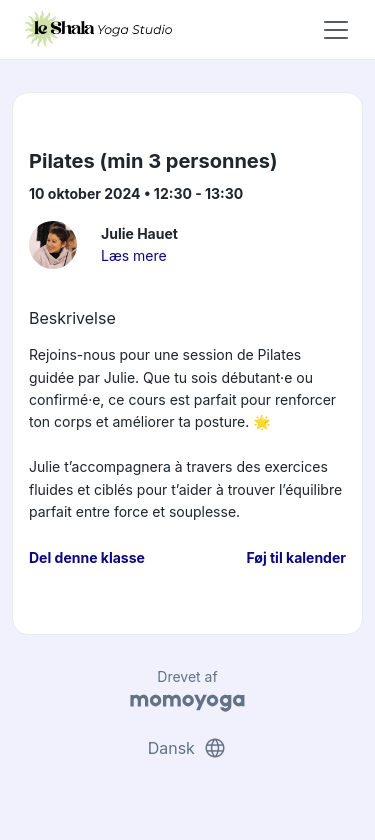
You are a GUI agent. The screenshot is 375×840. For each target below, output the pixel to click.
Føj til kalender (296, 557)
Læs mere (134, 255)
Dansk (188, 748)
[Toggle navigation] (336, 30)
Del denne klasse (87, 557)
